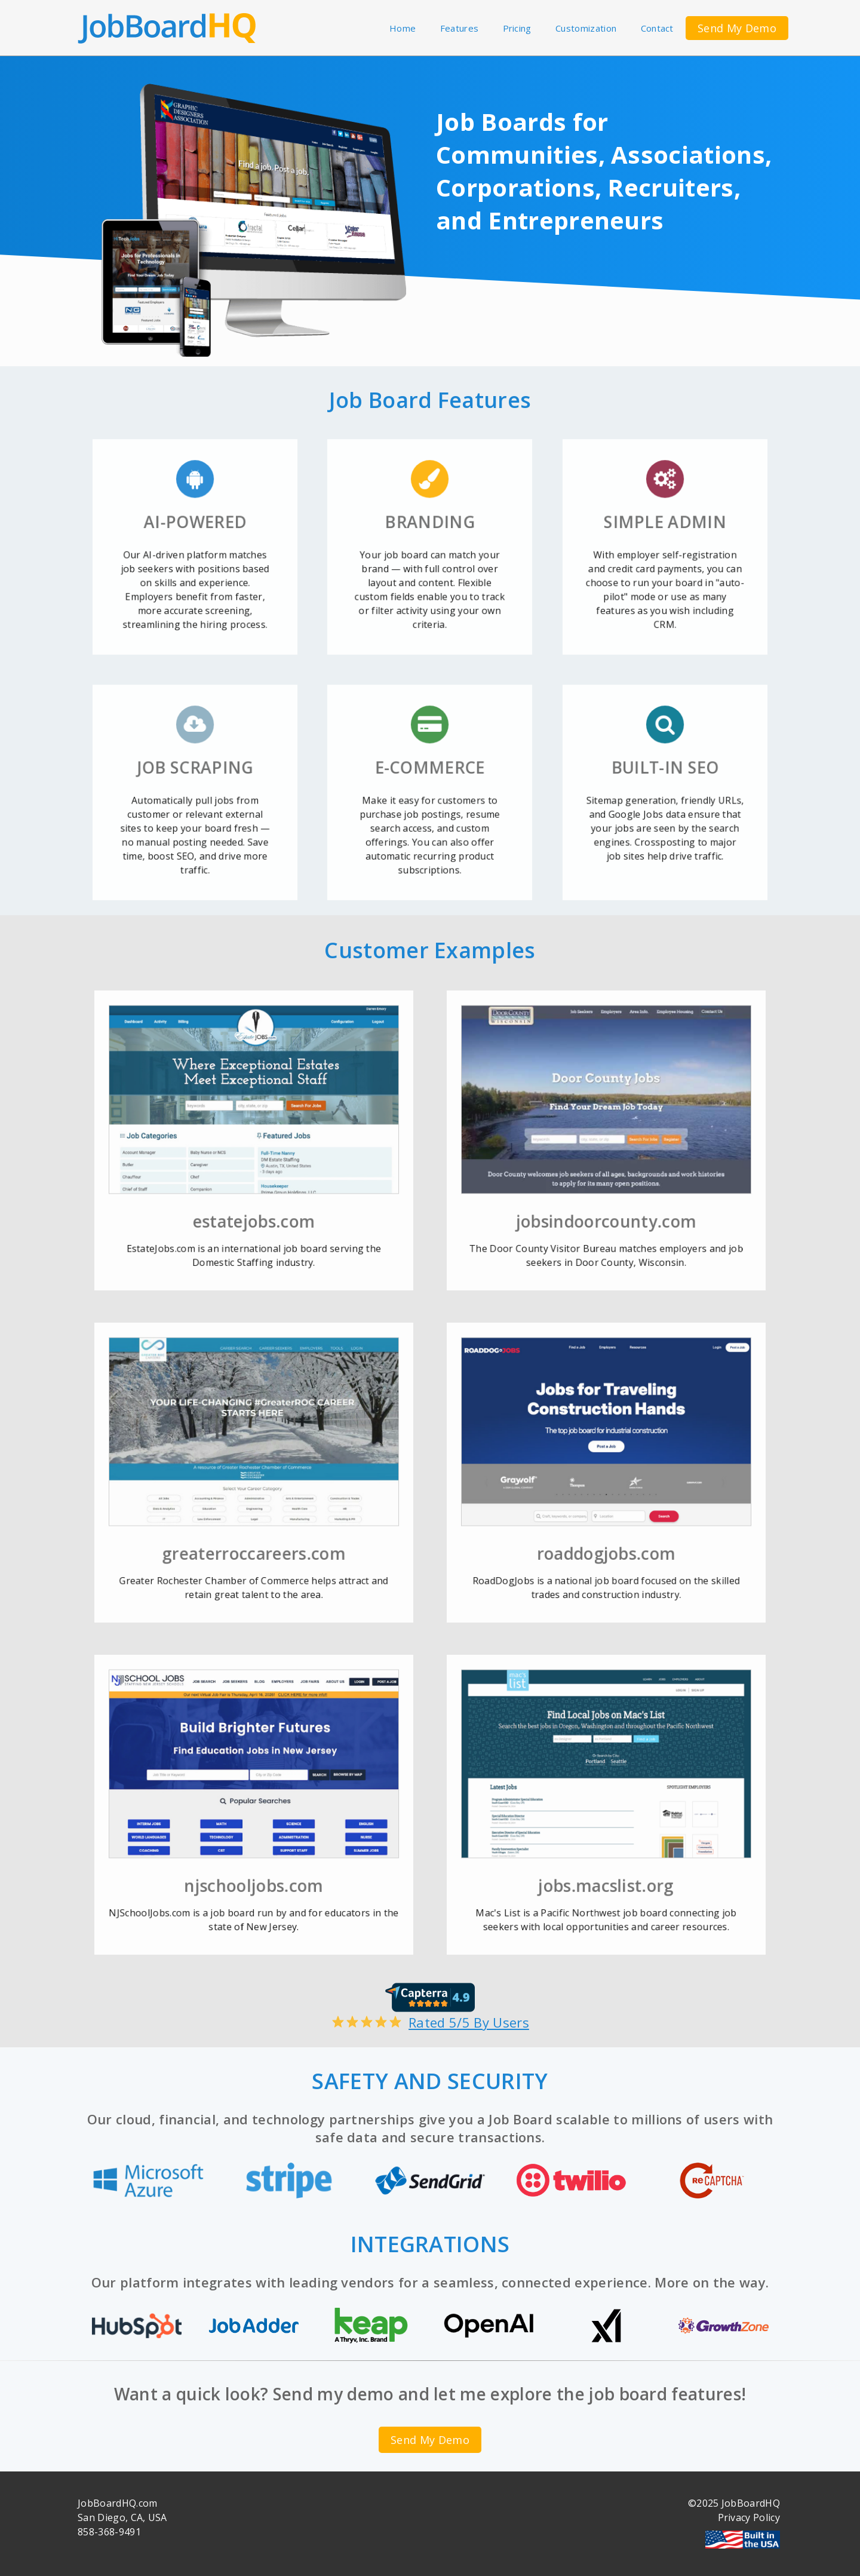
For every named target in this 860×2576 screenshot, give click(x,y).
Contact (657, 28)
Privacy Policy (749, 2517)
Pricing (517, 28)
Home (402, 28)
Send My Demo (737, 28)
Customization (585, 28)
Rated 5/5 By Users (430, 2014)
